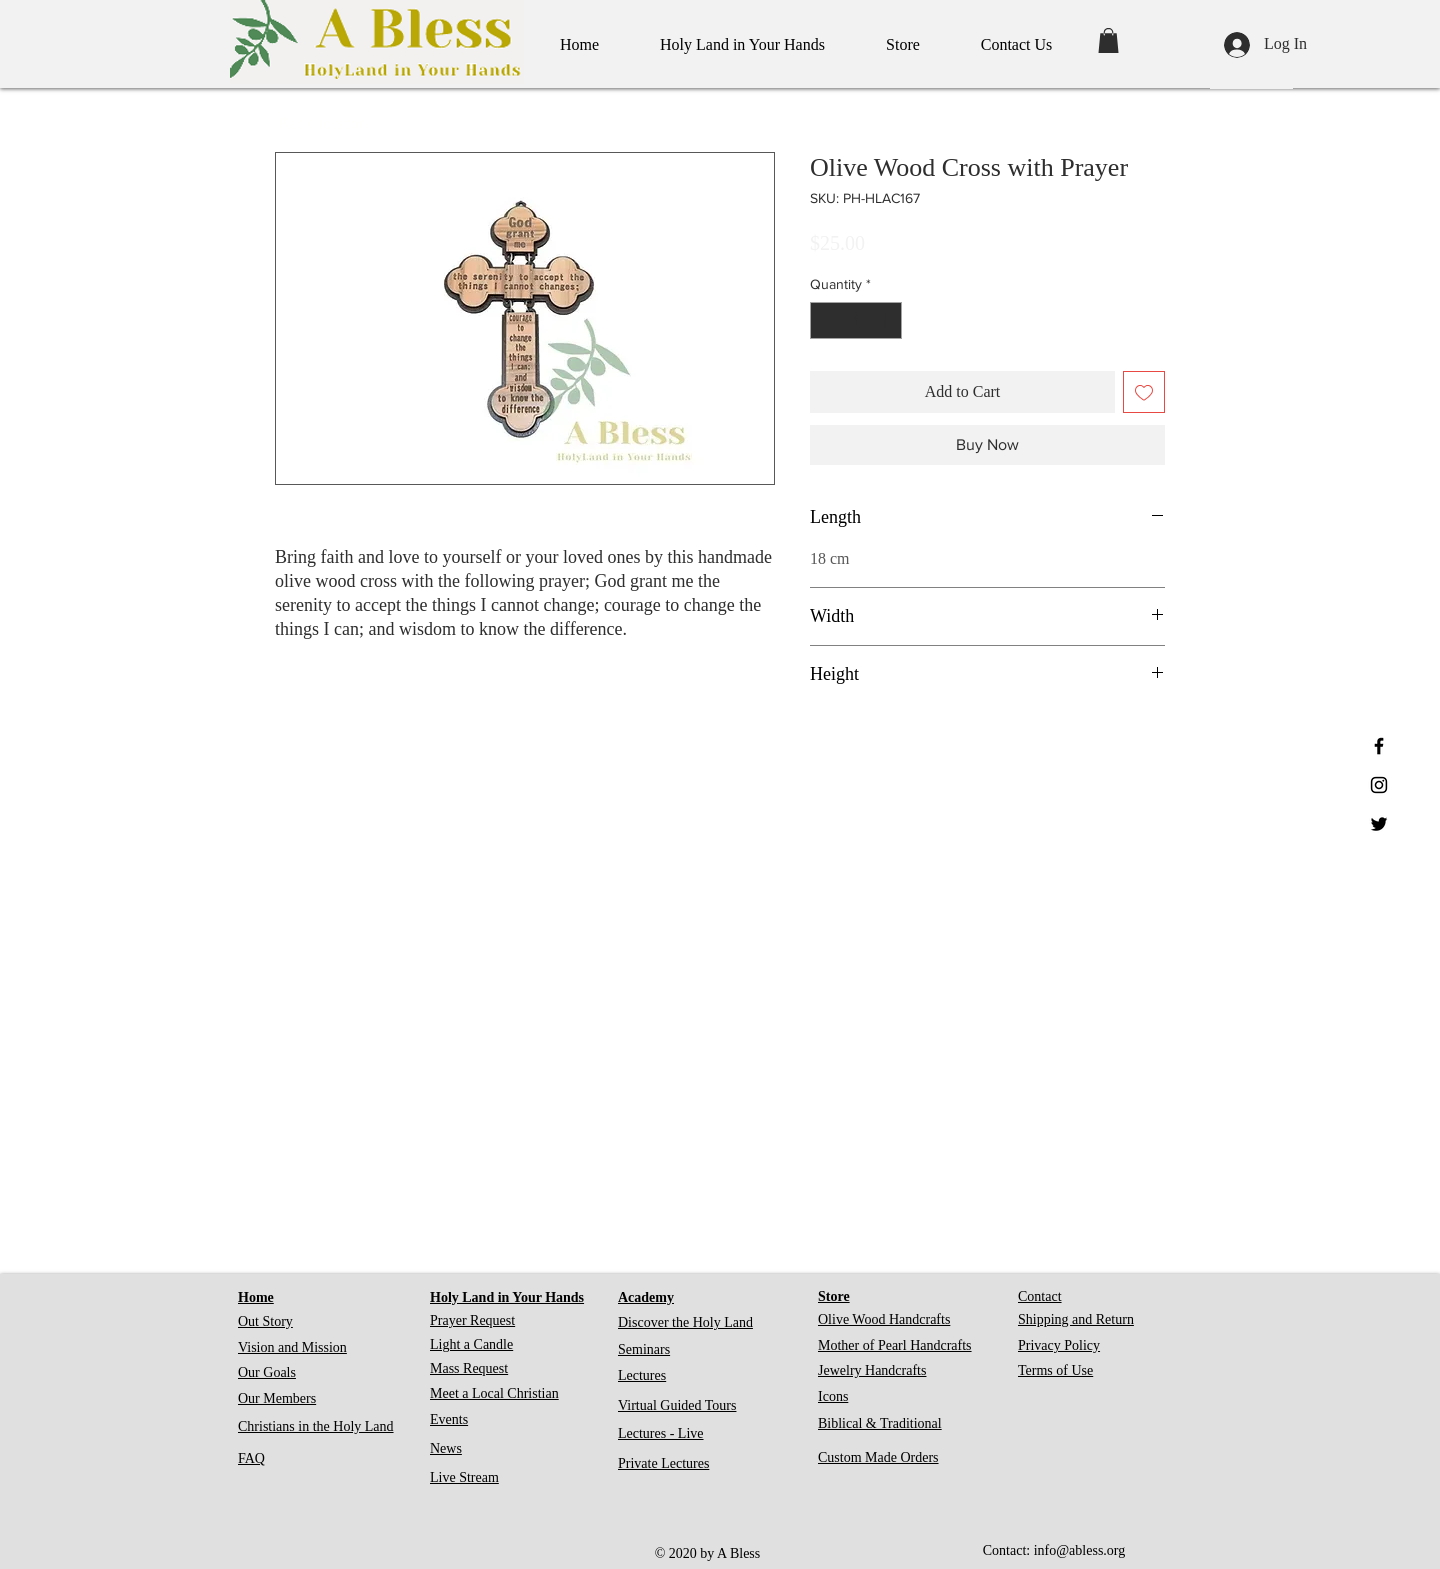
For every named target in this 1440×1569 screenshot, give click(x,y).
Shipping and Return (1076, 1319)
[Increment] (886, 320)
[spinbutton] (856, 320)
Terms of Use (1055, 1370)
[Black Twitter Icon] (1379, 824)
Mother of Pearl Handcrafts (895, 1345)
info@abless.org (1080, 1550)
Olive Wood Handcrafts (884, 1319)
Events (449, 1419)
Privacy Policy (1059, 1345)
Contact (1040, 1296)
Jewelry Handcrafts (872, 1370)
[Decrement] (825, 320)
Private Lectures (663, 1463)
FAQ (251, 1458)
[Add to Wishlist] (1144, 392)
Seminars (644, 1349)
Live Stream (464, 1477)
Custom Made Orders (878, 1457)
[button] (1108, 40)
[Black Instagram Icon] (1379, 785)
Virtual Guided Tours (677, 1405)
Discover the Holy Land (685, 1322)
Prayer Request (472, 1320)
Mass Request (469, 1368)
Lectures (642, 1375)
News (446, 1448)
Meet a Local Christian (494, 1393)
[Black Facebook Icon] (1379, 746)
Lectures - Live (661, 1433)
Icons (833, 1396)
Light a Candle (471, 1344)
